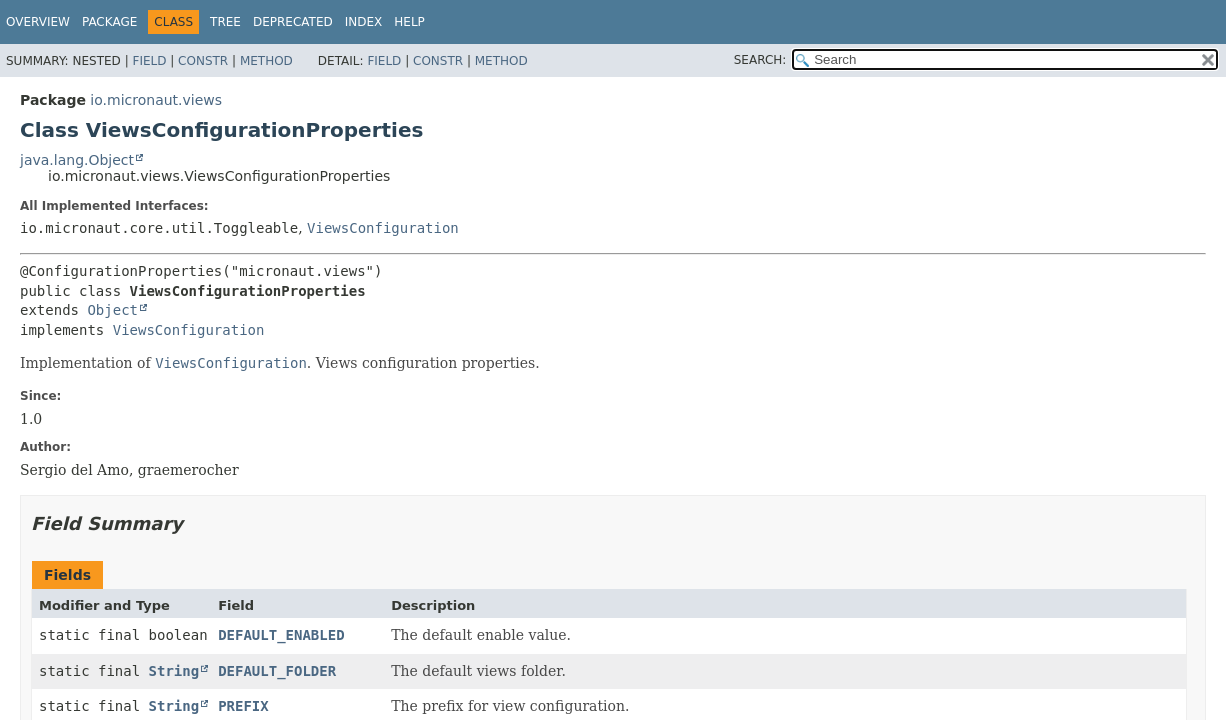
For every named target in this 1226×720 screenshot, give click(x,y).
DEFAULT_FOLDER (277, 671)
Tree (225, 22)
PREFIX (243, 706)
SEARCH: (760, 60)
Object (112, 310)
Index (364, 22)
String (174, 671)
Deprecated (293, 22)
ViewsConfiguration (383, 228)
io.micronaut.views (156, 100)
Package (109, 22)
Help (409, 22)
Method (266, 61)
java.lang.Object (77, 160)
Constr (203, 61)
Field (149, 61)
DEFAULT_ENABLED (281, 635)
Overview (38, 22)
